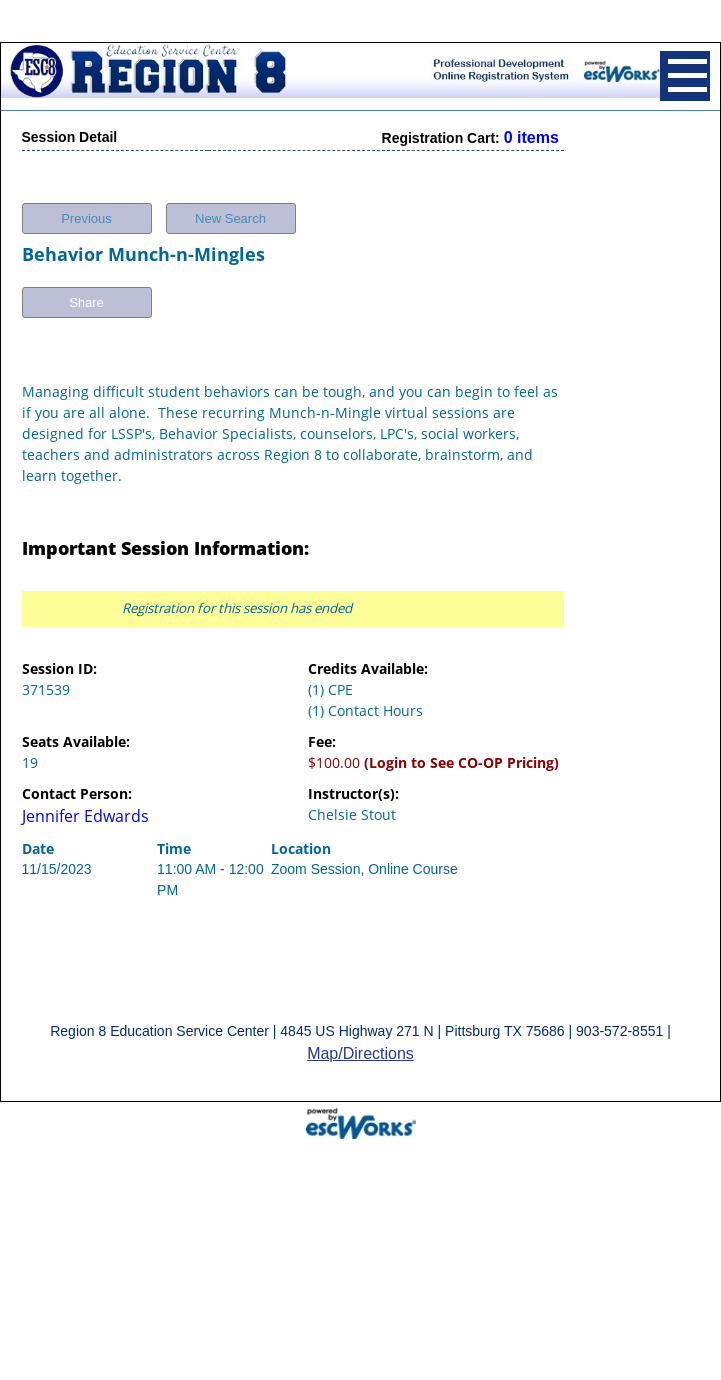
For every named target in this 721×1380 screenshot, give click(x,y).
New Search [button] (230, 210)
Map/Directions (360, 1045)
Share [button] (86, 294)
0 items (531, 129)
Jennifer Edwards (85, 808)
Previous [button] (86, 210)
